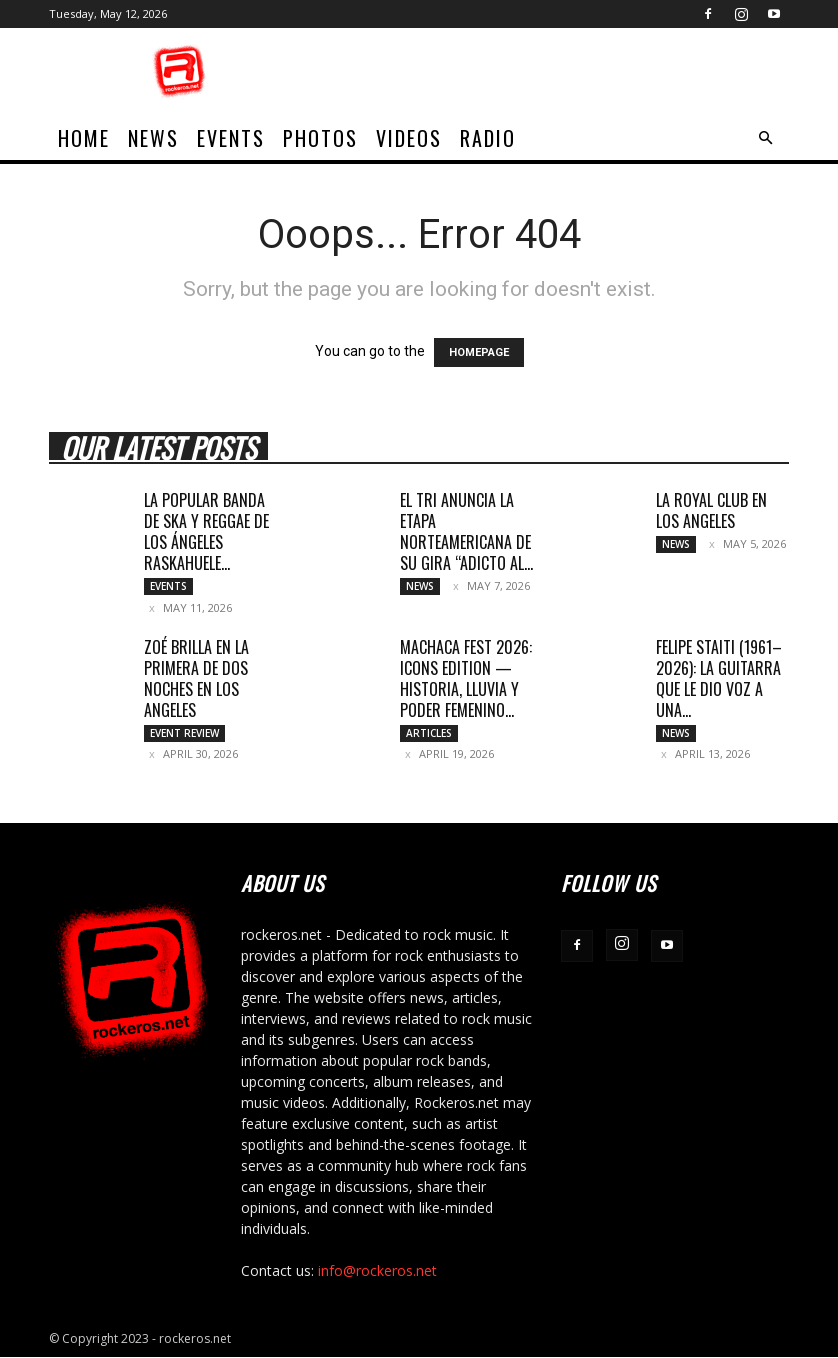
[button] (765, 138)
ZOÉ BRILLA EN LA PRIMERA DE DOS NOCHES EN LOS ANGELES (196, 678)
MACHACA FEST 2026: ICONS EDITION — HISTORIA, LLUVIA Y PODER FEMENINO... (466, 678)
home (84, 138)
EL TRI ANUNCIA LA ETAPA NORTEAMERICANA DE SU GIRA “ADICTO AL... (466, 531)
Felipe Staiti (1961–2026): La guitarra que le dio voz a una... (719, 678)
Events (231, 138)
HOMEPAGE (479, 352)
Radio (488, 138)
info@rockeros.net (377, 1271)
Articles (429, 733)
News (153, 138)
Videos (409, 138)
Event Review (184, 733)
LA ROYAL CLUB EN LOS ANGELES (711, 510)
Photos (320, 138)
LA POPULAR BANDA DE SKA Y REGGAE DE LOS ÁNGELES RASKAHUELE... (206, 531)
